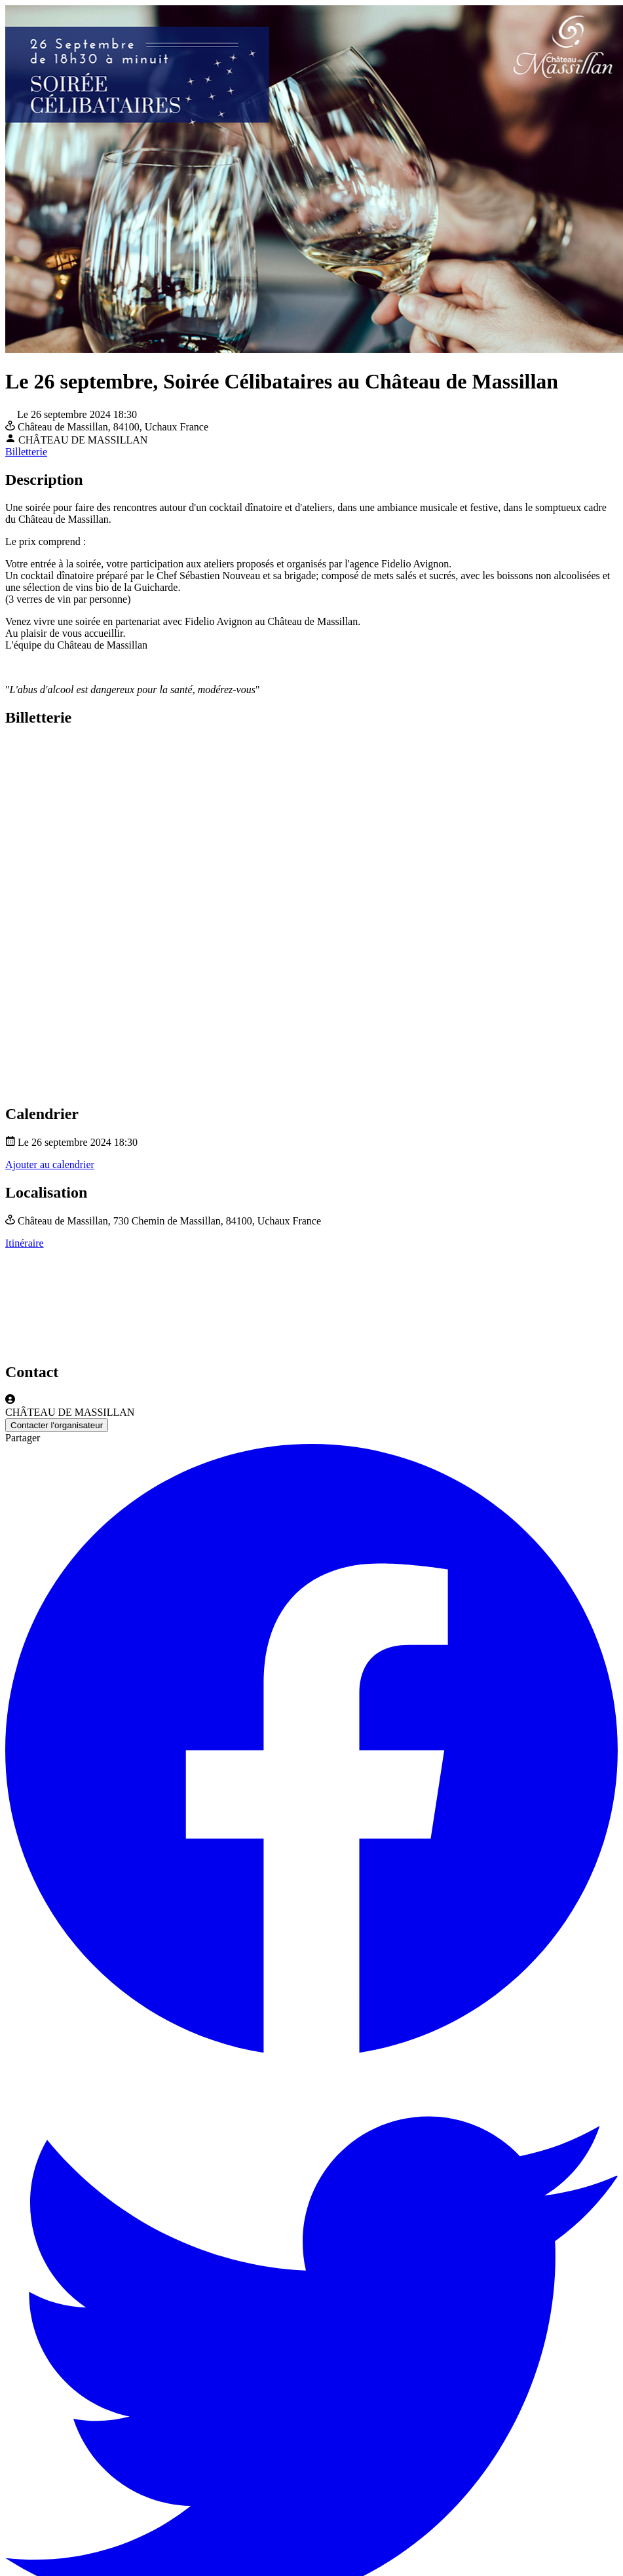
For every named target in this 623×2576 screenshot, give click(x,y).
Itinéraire (24, 1243)
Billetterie (26, 451)
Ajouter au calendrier (49, 1164)
